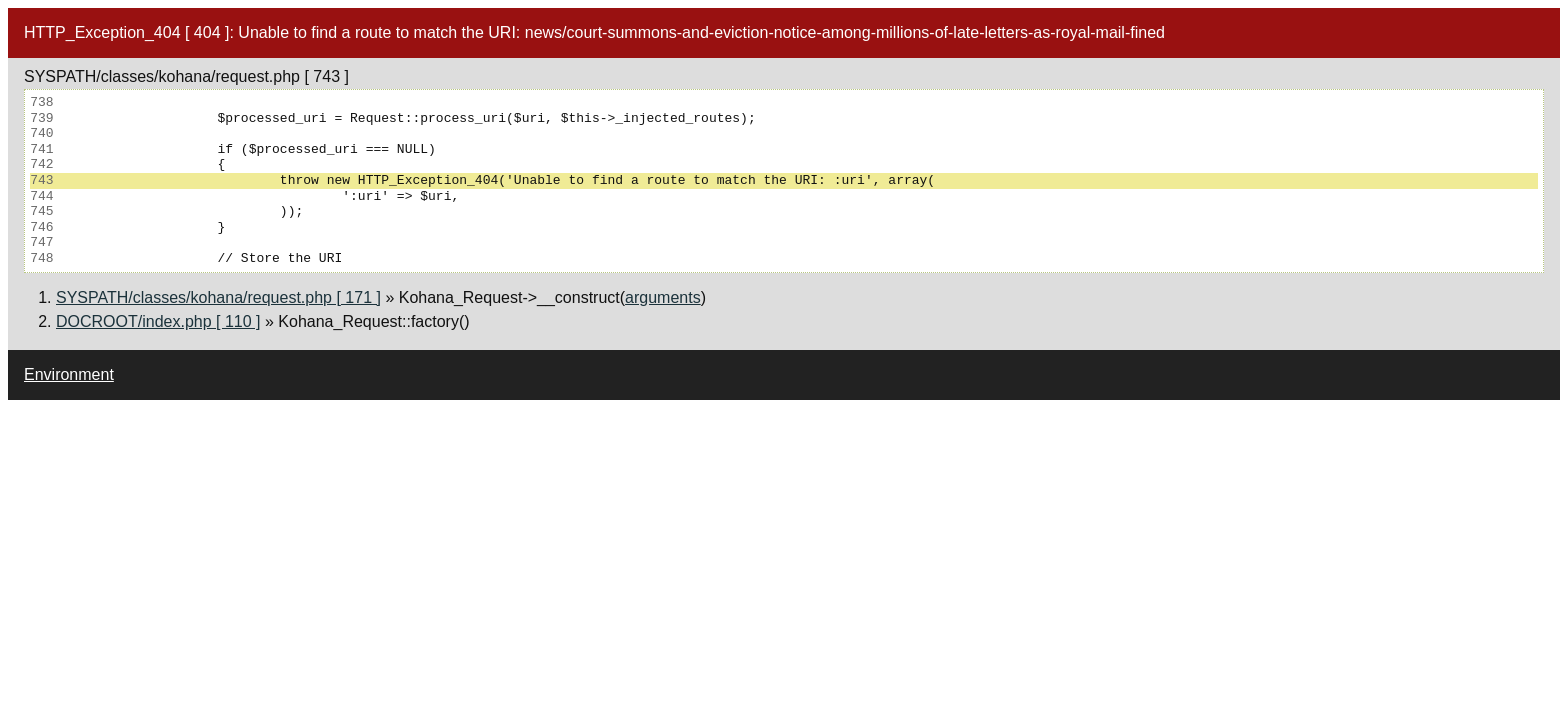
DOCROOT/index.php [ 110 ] (158, 321)
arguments (663, 297)
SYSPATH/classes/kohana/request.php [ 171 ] (218, 297)
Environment (69, 374)
